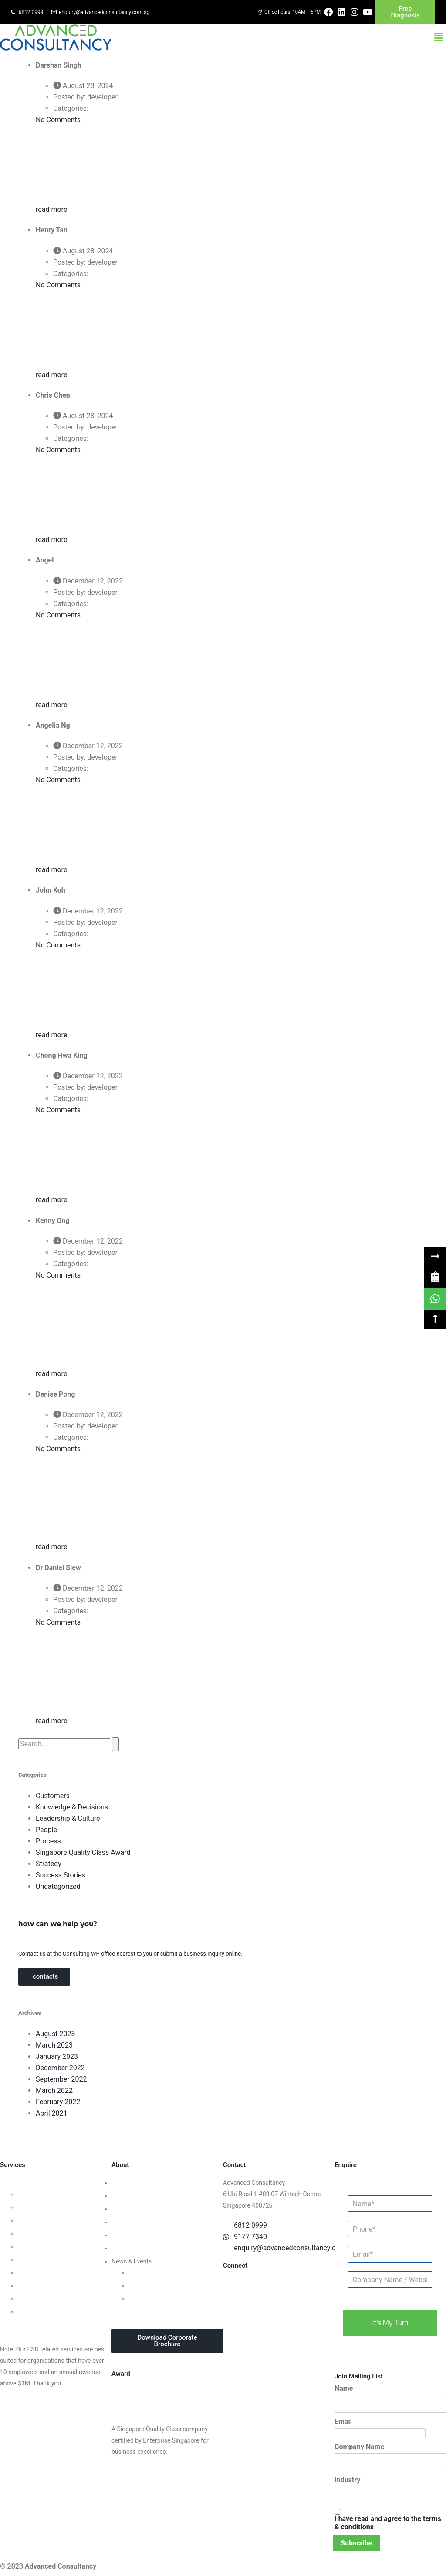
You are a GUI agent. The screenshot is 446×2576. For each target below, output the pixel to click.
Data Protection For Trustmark (58, 2311)
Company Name (359, 2447)
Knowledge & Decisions (72, 1807)
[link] (435, 1277)
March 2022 (54, 2090)
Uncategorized (58, 1886)
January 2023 (57, 2056)
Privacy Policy (130, 2235)
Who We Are (128, 2182)
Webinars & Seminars (158, 2285)
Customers (53, 1796)
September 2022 (61, 2079)
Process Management (47, 2246)
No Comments (58, 120)
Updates (140, 2272)
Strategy (48, 1864)
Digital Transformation (47, 2272)
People (46, 1830)
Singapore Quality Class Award (83, 1852)
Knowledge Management (51, 2285)
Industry (347, 2480)
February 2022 (58, 2102)
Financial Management (48, 2259)
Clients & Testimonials (142, 2208)
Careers (122, 2248)
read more (52, 209)
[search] (64, 1743)
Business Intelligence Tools (54, 2298)
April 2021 (52, 2113)
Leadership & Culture (68, 1818)
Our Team (125, 2195)
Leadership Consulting (47, 2194)
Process (48, 1841)
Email (343, 2421)
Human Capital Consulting (52, 2233)
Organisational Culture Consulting (62, 2207)
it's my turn (390, 2322)
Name (343, 2388)
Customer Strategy (42, 2220)
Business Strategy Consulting (39, 2182)
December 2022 (60, 2068)
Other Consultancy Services (37, 2324)
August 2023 (55, 2034)
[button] (438, 37)
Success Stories (60, 1875)
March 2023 (54, 2045)
